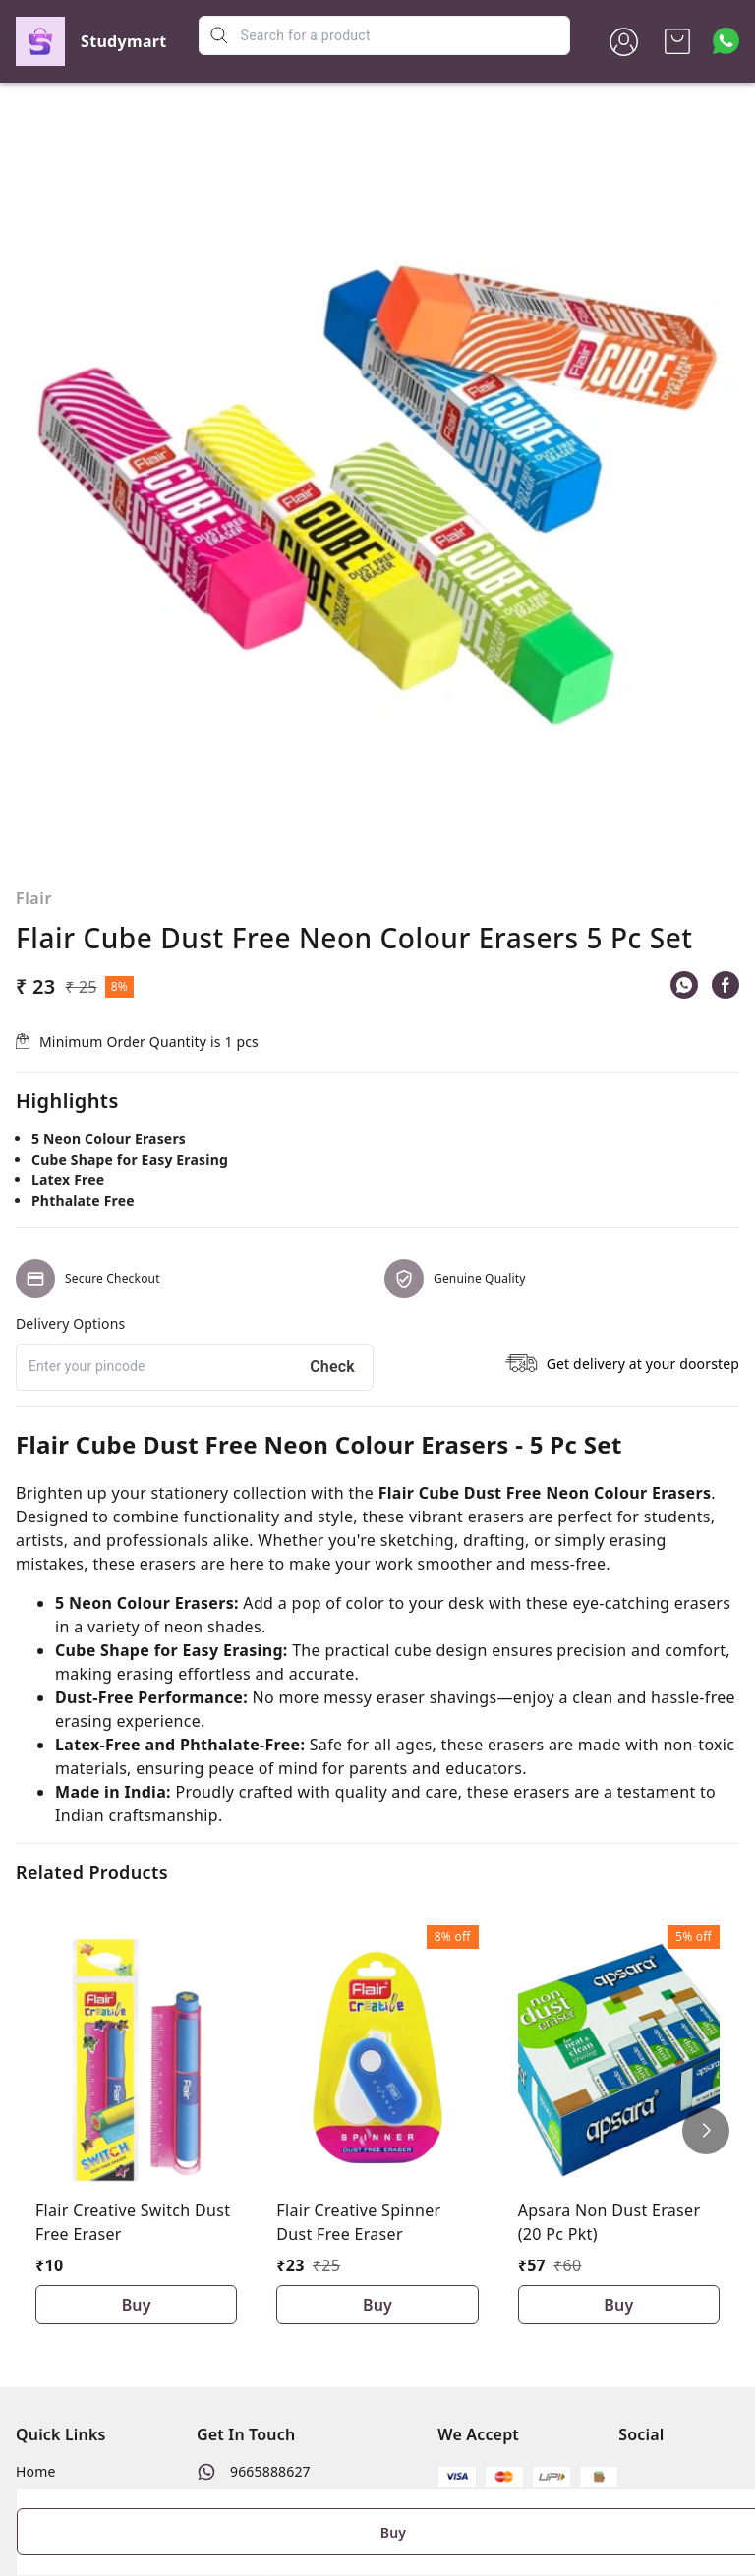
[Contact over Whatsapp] (726, 41)
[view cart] (677, 41)
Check (332, 1366)
